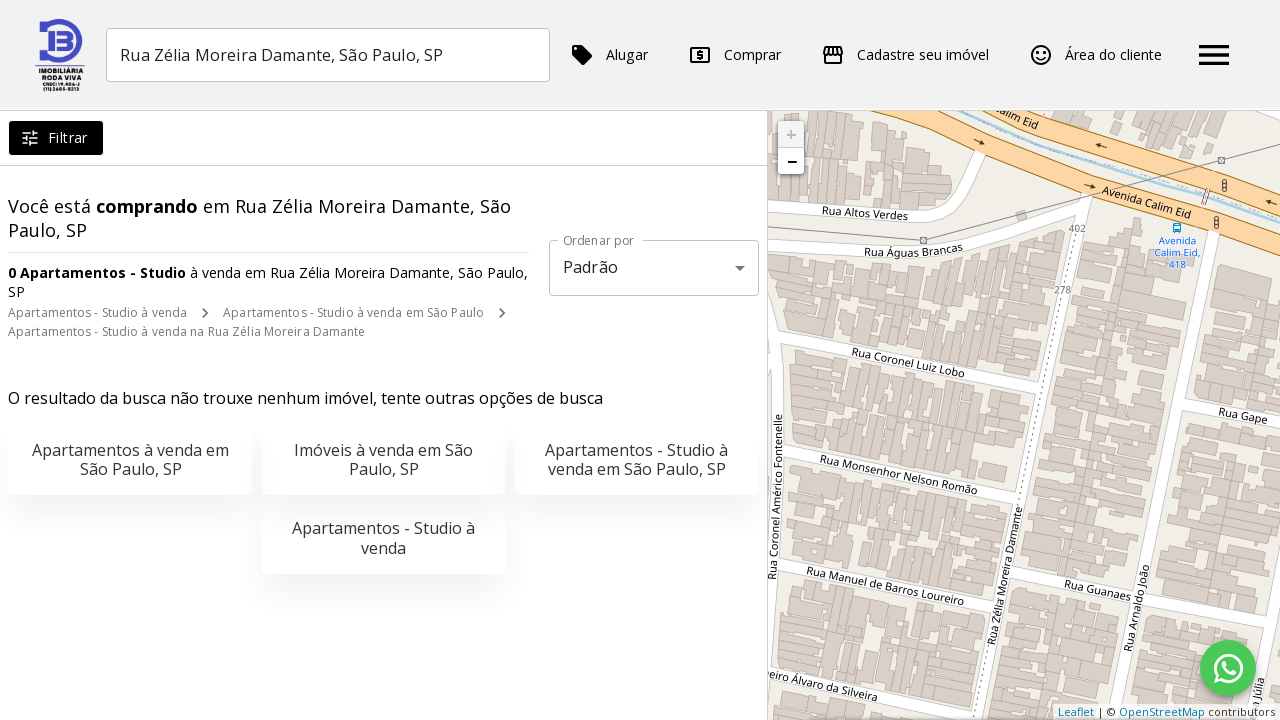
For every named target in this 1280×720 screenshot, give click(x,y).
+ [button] (791, 134)
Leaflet (1076, 711)
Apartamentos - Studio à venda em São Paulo (353, 312)
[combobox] (329, 55)
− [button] (792, 161)
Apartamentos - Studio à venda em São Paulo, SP (636, 459)
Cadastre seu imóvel (905, 55)
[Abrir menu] (1214, 55)
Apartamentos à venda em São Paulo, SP (130, 459)
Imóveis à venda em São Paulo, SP (383, 459)
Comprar (734, 55)
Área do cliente (1095, 55)
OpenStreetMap (1162, 711)
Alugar (609, 55)
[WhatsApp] (1228, 668)
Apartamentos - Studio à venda (97, 312)
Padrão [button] (590, 267)
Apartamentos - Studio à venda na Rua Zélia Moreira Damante (187, 331)
